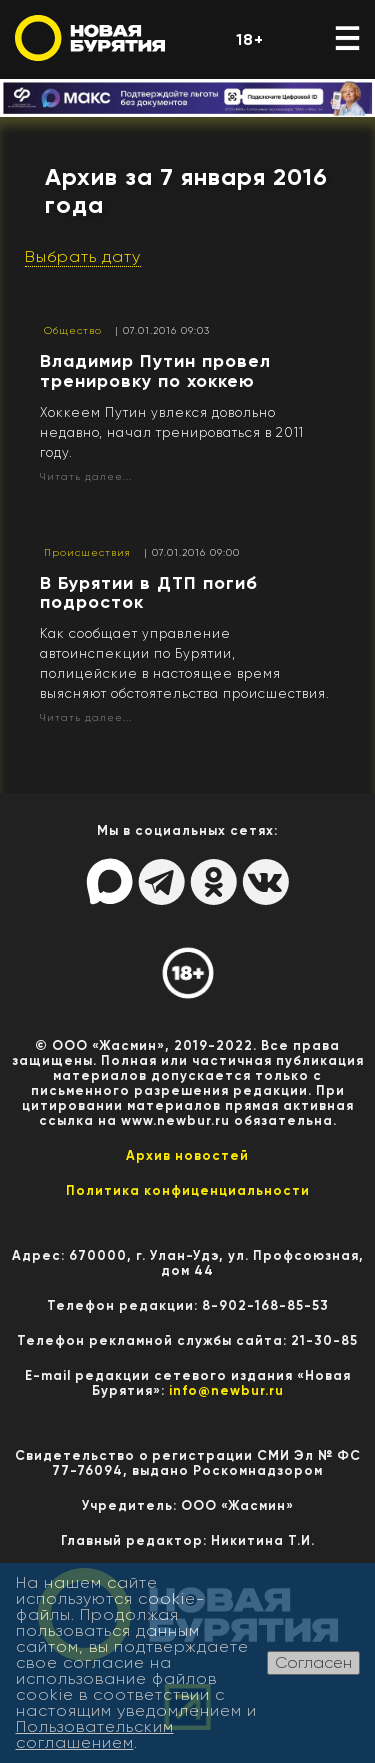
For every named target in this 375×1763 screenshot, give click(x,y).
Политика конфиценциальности (188, 1190)
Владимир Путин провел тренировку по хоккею (155, 371)
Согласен (313, 1662)
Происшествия (87, 552)
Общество (73, 330)
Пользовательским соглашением (95, 1734)
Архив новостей (187, 1155)
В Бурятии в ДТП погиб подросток (149, 593)
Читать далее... (86, 476)
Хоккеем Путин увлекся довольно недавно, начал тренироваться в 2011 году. (172, 432)
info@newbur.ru (226, 1390)
